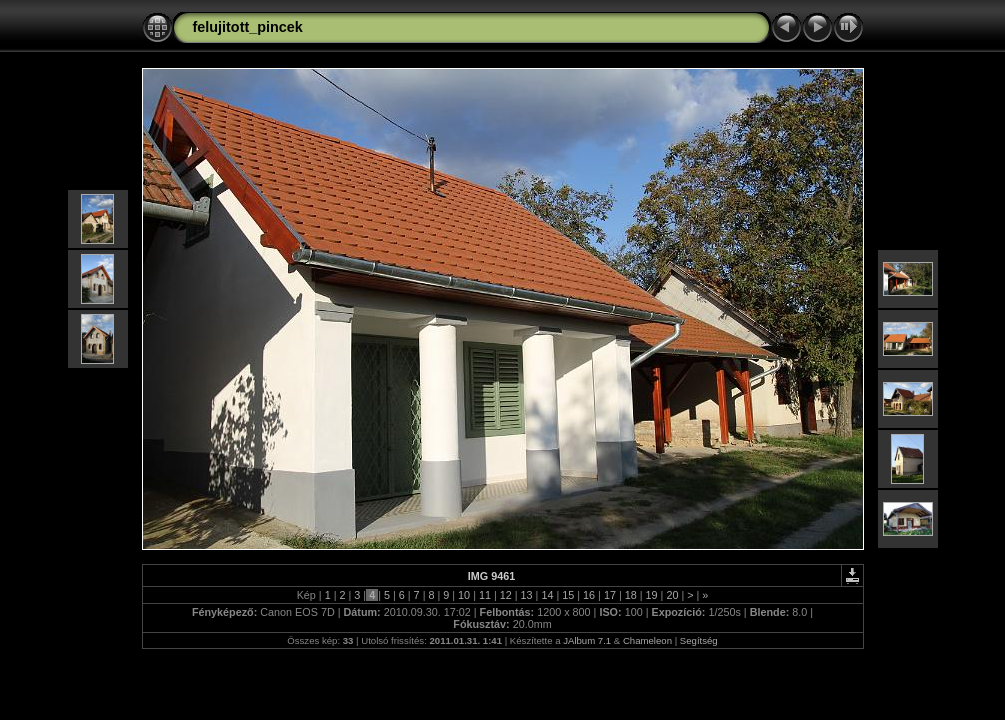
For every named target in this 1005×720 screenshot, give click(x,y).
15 (568, 595)
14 (547, 595)
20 (672, 595)
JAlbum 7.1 (587, 640)
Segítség (699, 640)
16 (589, 595)
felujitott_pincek (248, 27)
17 (610, 595)
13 (527, 595)
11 (485, 595)
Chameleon (647, 640)
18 (631, 595)
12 (506, 595)
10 (464, 595)
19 (652, 595)
